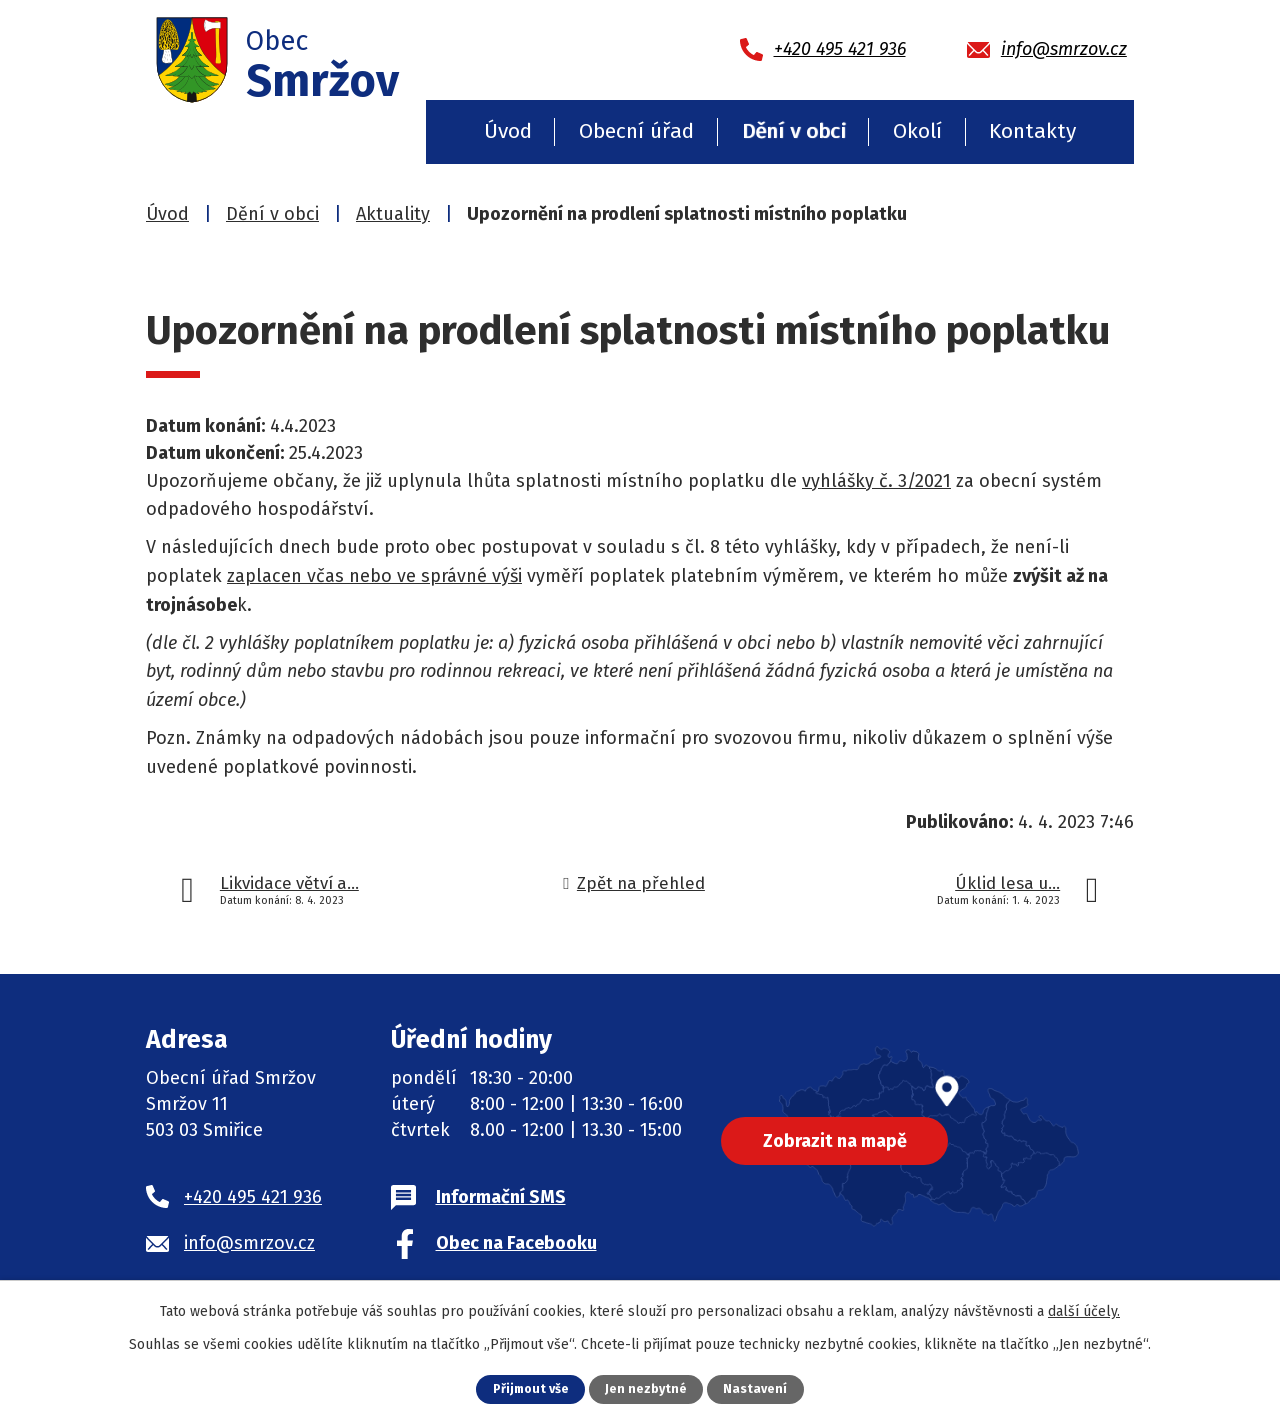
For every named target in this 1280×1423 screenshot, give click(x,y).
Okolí (917, 131)
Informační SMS (501, 1197)
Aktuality (393, 214)
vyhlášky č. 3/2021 (876, 481)
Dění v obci (794, 131)
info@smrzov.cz (249, 1243)
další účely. (1084, 1311)
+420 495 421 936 (253, 1197)
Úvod (508, 131)
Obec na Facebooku (516, 1243)
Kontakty (1032, 131)
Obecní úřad (636, 131)
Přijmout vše (530, 1388)
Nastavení (757, 1388)
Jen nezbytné (647, 1388)
